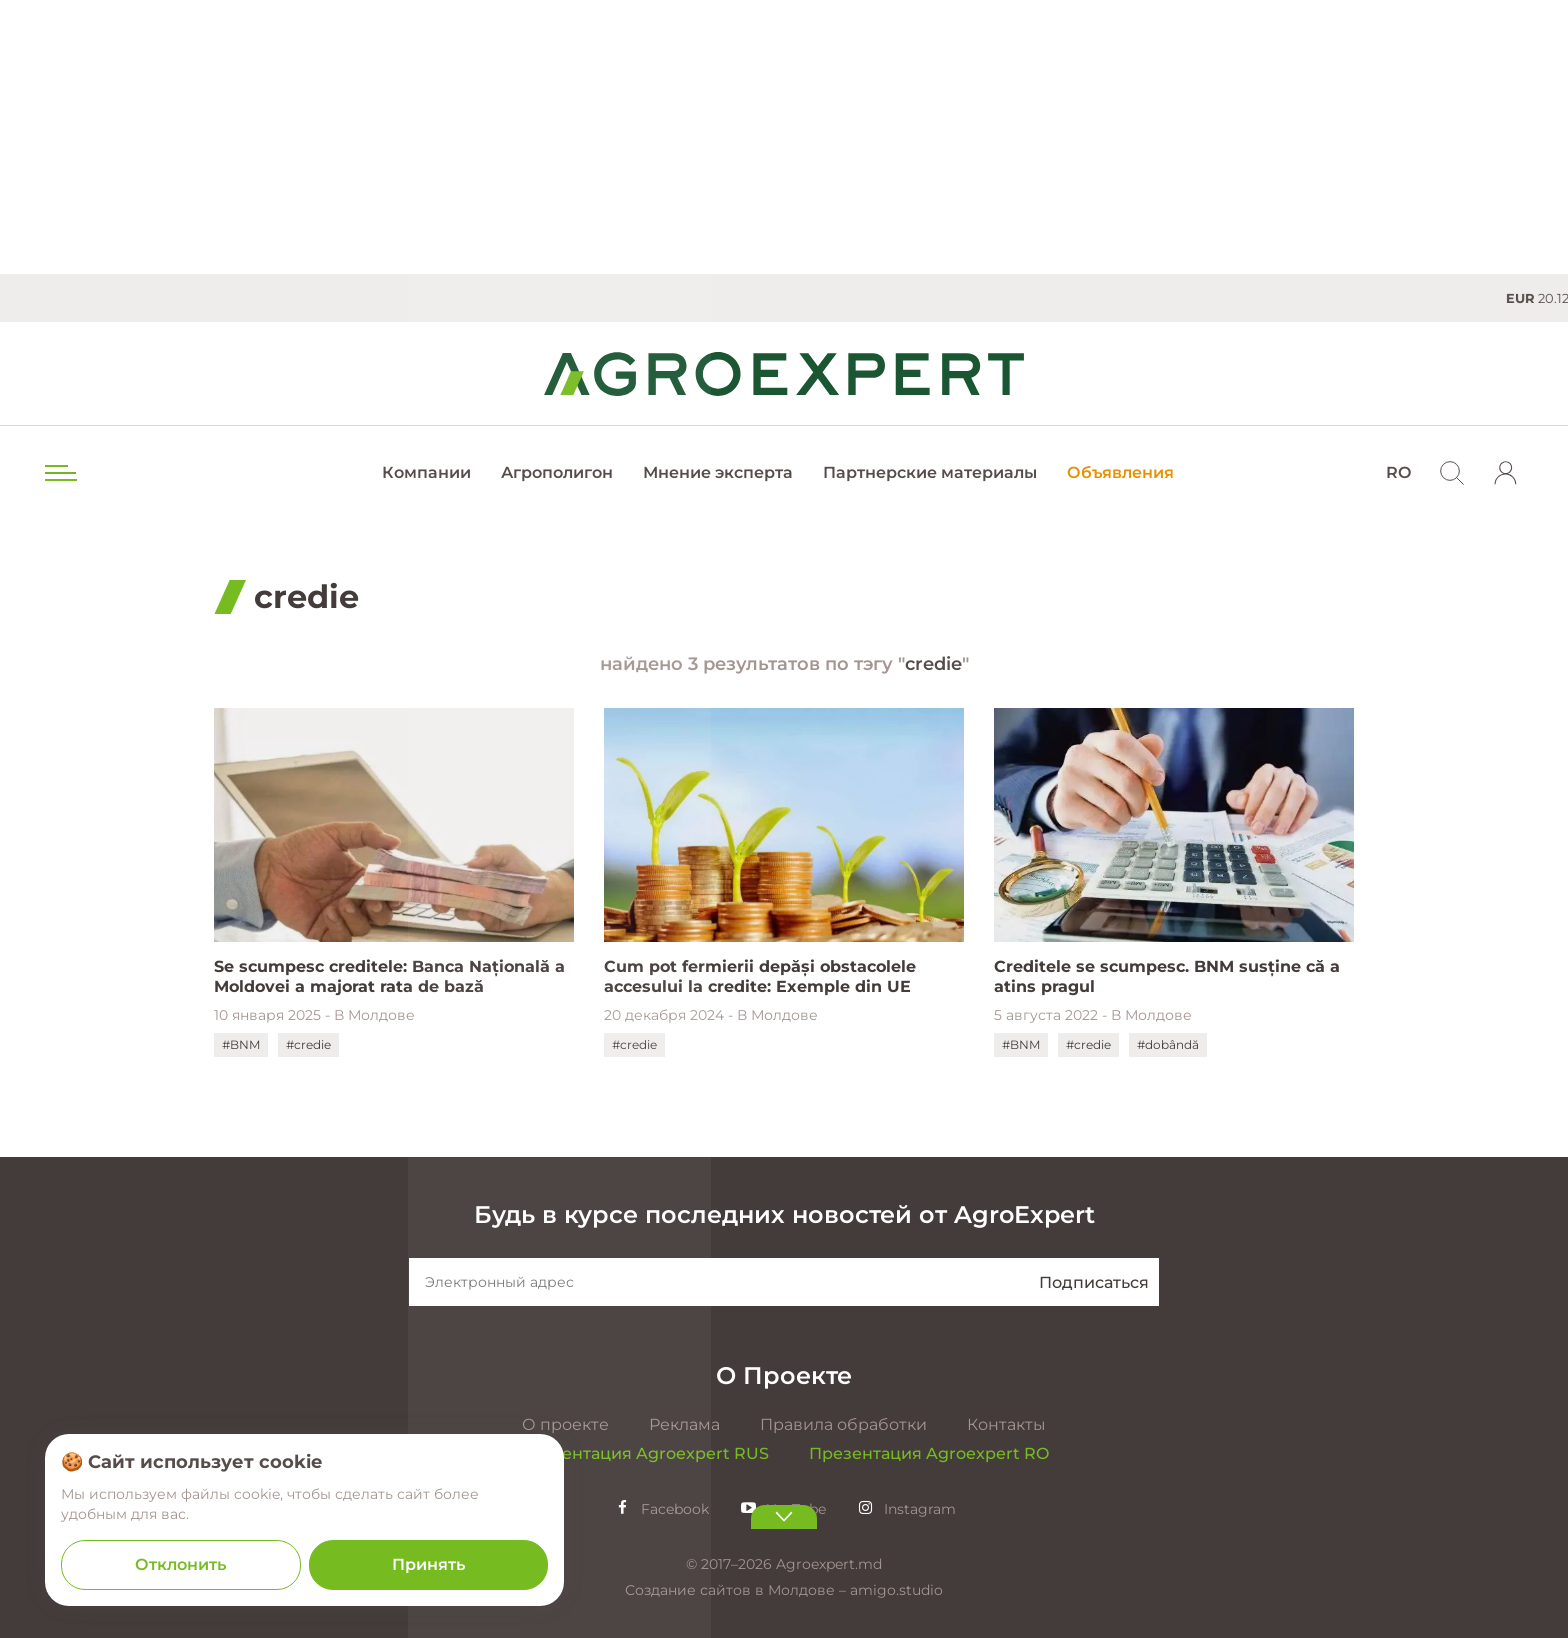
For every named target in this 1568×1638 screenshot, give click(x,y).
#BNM (241, 1044)
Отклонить (180, 1564)
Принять (428, 1564)
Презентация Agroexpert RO (929, 1453)
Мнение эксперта (718, 472)
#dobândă (1168, 1044)
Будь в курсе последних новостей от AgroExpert (784, 1214)
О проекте (565, 1424)
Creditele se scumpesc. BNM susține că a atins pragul (1167, 976)
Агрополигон (557, 472)
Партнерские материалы (930, 472)
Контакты (1006, 1424)
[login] (1506, 473)
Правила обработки (843, 1424)
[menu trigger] (59, 473)
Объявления (1120, 472)
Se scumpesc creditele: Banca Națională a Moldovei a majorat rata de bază (389, 976)
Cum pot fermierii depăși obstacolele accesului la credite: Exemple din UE (760, 976)
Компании (426, 472)
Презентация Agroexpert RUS (644, 1453)
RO (1398, 472)
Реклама (684, 1424)
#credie (308, 1044)
